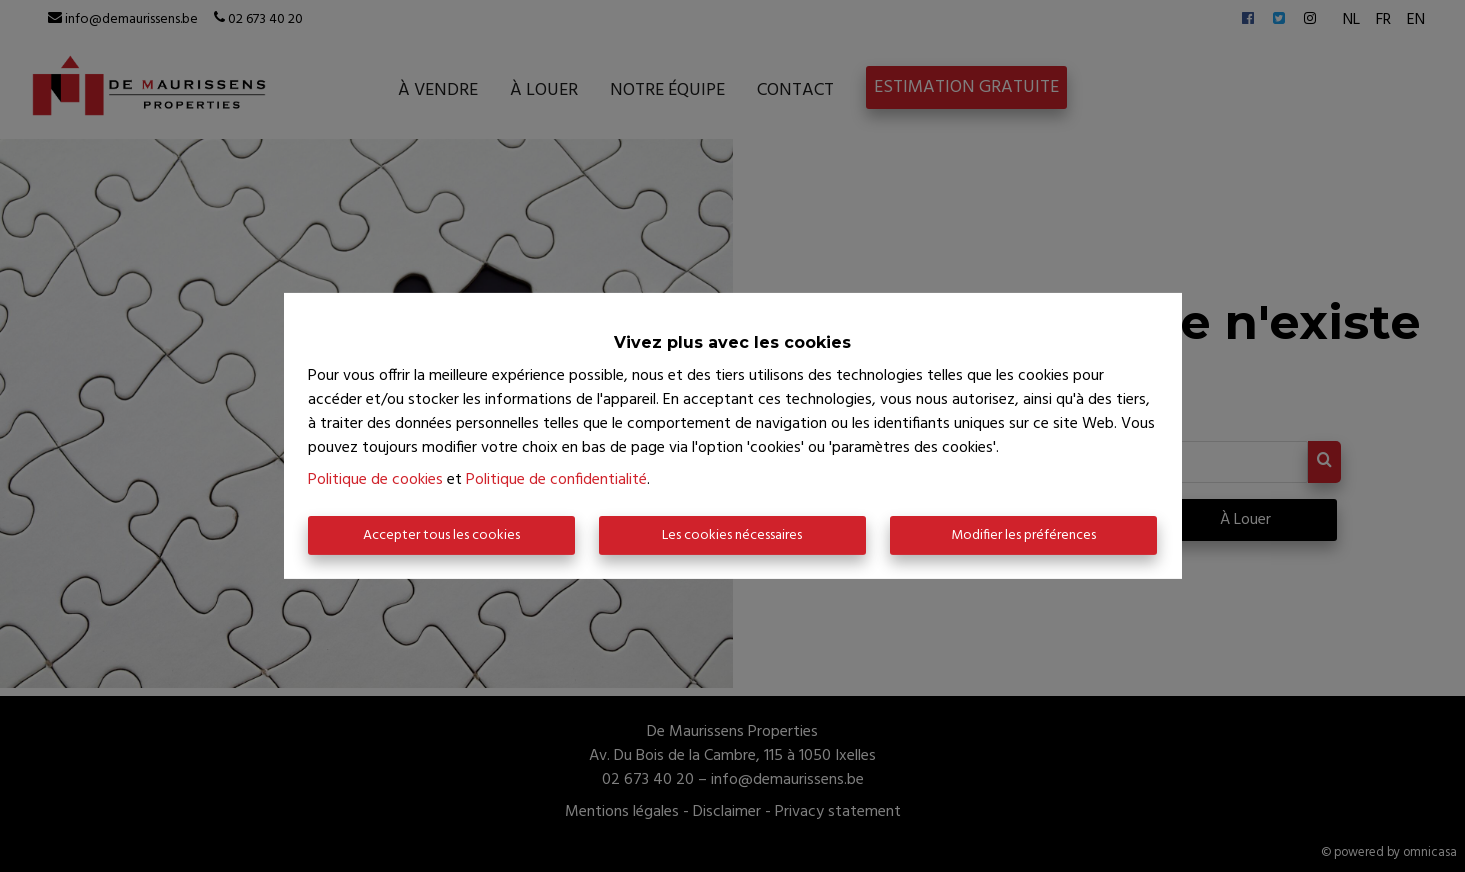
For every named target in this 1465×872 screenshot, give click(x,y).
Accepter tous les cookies (441, 535)
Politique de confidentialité (556, 480)
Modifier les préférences (1023, 535)
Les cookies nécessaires (732, 535)
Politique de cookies (375, 480)
